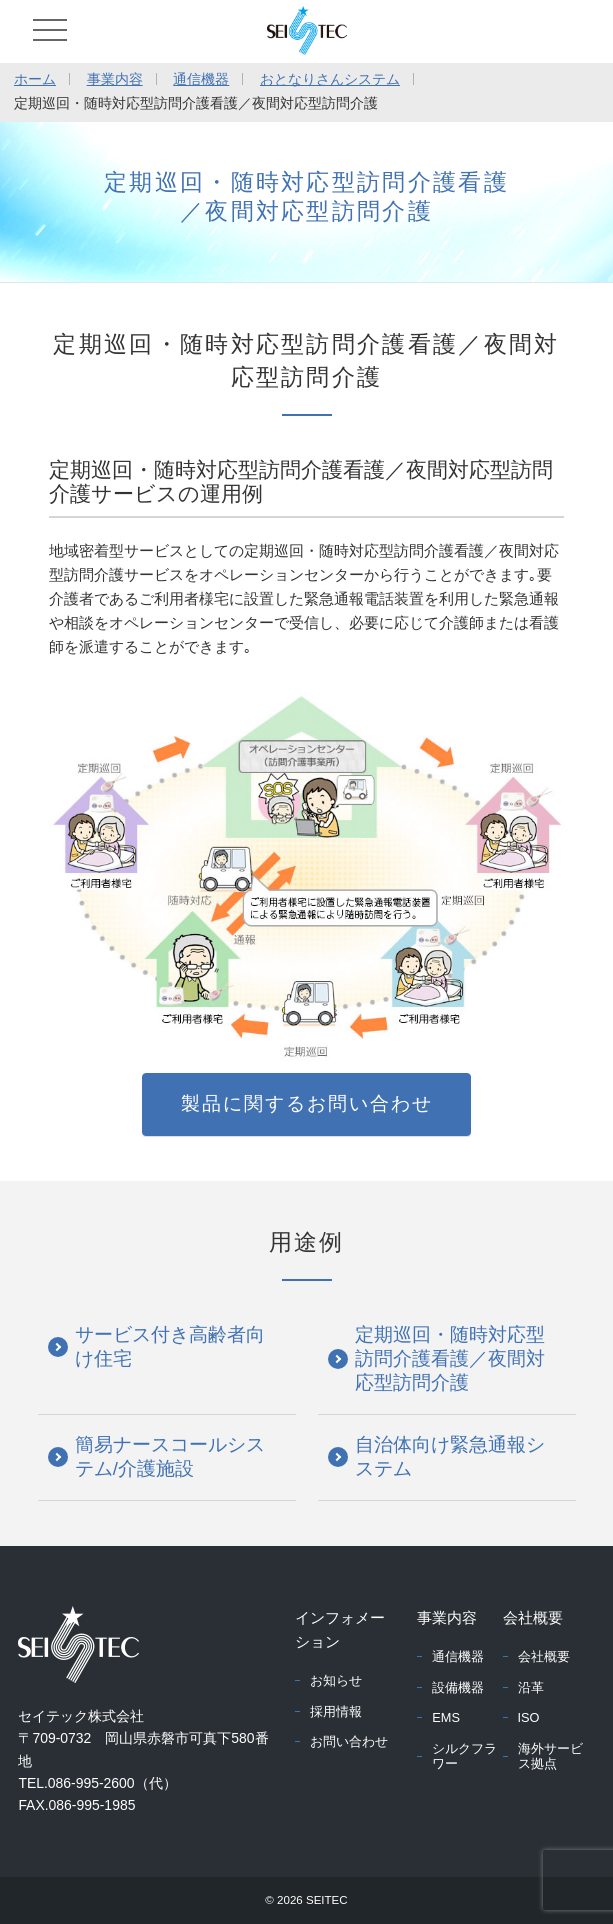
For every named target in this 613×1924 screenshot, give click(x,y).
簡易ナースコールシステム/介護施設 (170, 1456)
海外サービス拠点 (550, 1756)
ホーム (35, 79)
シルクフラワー (464, 1756)
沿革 (531, 1687)
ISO (529, 1717)
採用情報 (336, 1711)
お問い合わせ (349, 1741)
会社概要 (544, 1656)
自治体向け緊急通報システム (450, 1456)
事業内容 (115, 79)
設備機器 (458, 1687)
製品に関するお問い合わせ (307, 1103)
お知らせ (336, 1680)
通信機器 (201, 79)
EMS (446, 1717)
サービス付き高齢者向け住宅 (170, 1346)
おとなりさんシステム (330, 79)
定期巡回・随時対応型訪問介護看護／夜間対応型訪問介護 (450, 1358)
